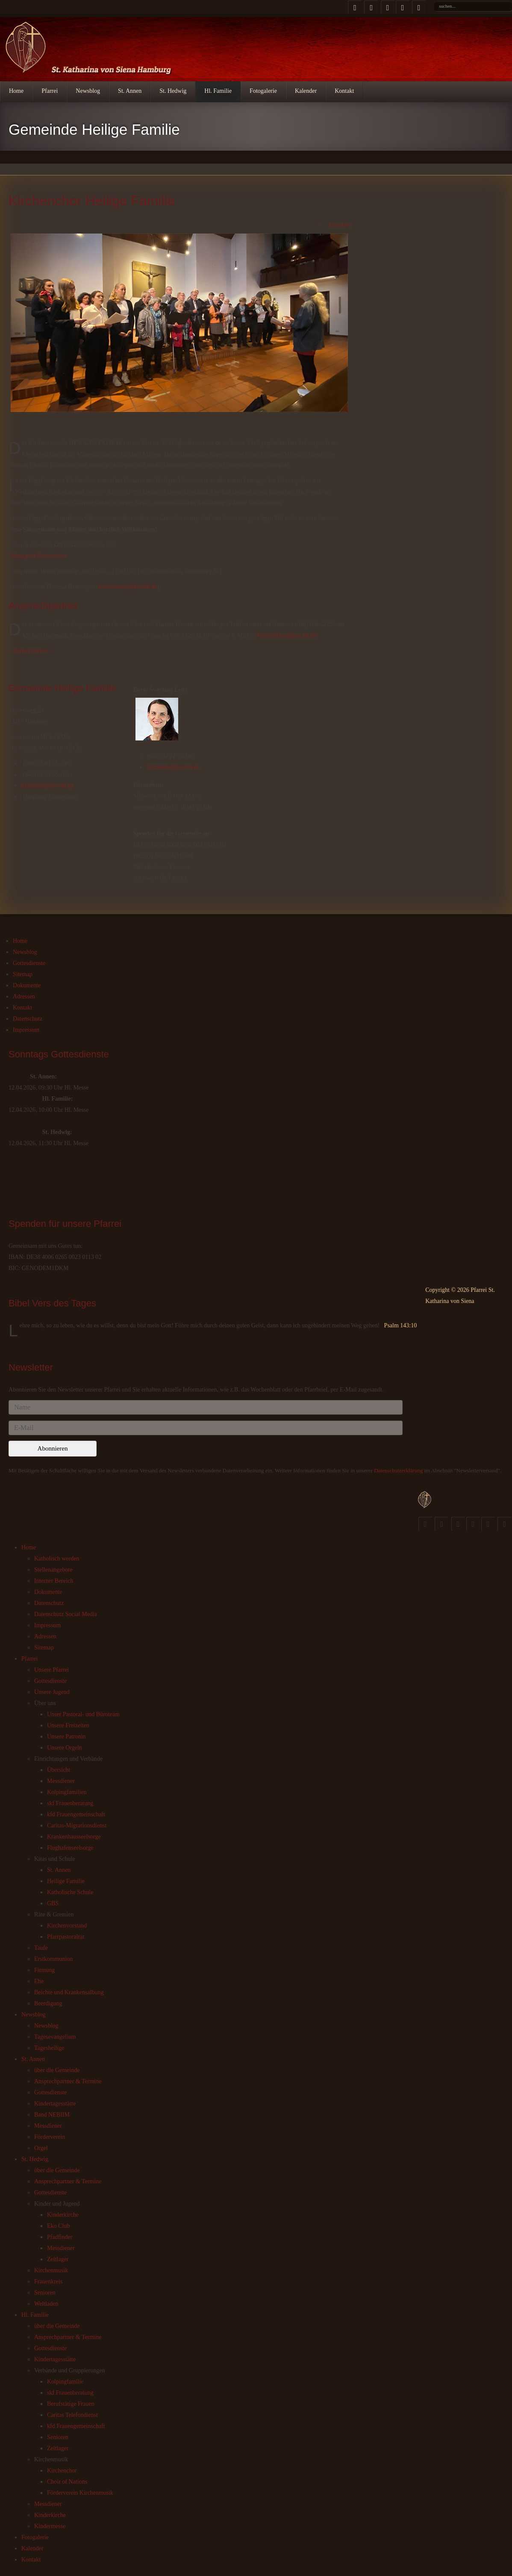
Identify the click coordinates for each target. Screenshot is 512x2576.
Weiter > (42, 651)
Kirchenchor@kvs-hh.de (127, 586)
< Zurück (20, 651)
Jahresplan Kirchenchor (38, 556)
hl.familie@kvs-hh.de (47, 785)
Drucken (334, 225)
